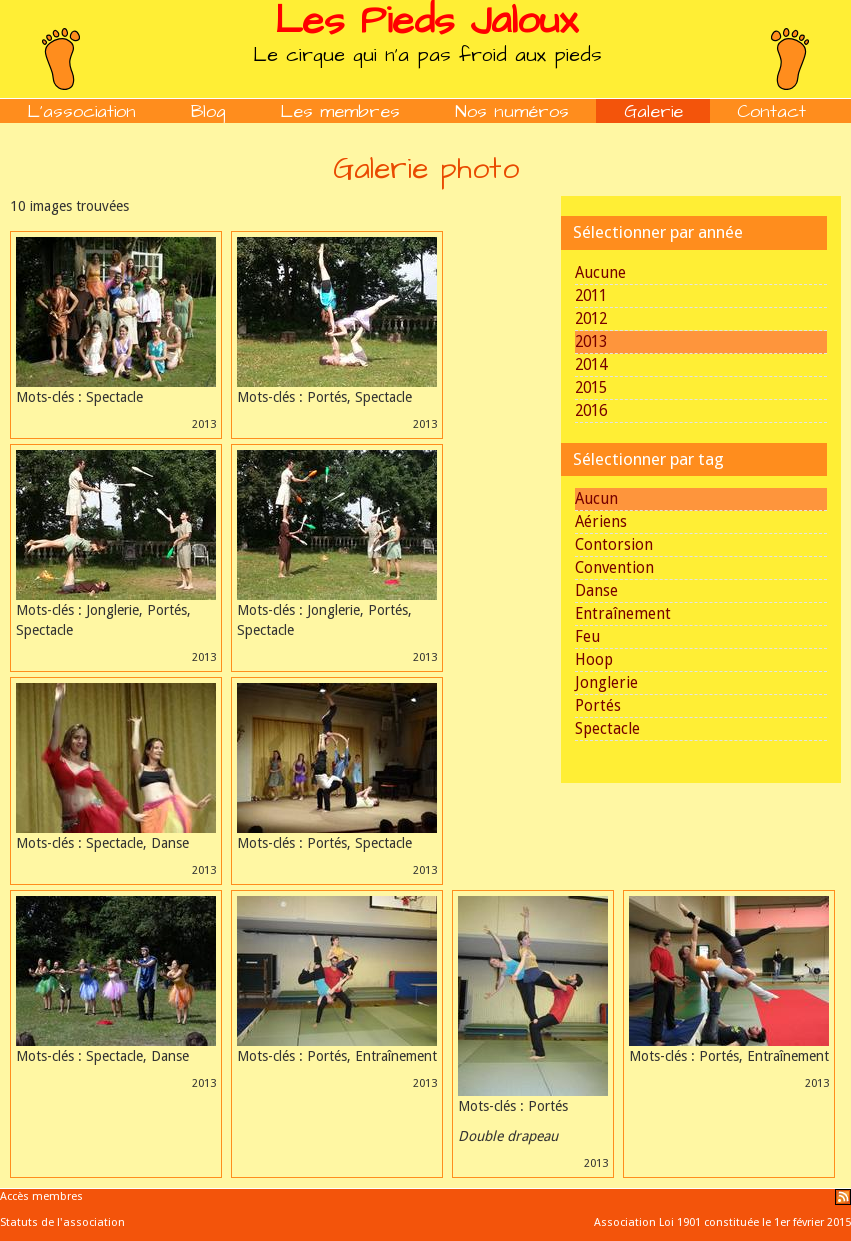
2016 (591, 411)
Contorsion (614, 545)
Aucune (600, 273)
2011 (591, 296)
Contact (771, 111)
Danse (596, 591)
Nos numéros (512, 111)
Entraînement (623, 614)
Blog (208, 111)
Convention (614, 568)
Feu (587, 637)
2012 (591, 319)
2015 (591, 388)
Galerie (653, 111)
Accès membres (41, 1196)
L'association (81, 111)
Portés (598, 706)
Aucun (596, 499)
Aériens (601, 522)
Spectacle (607, 729)
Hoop (594, 660)
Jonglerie (606, 683)
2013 (591, 342)
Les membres (340, 111)
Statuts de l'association (62, 1222)
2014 (591, 365)
